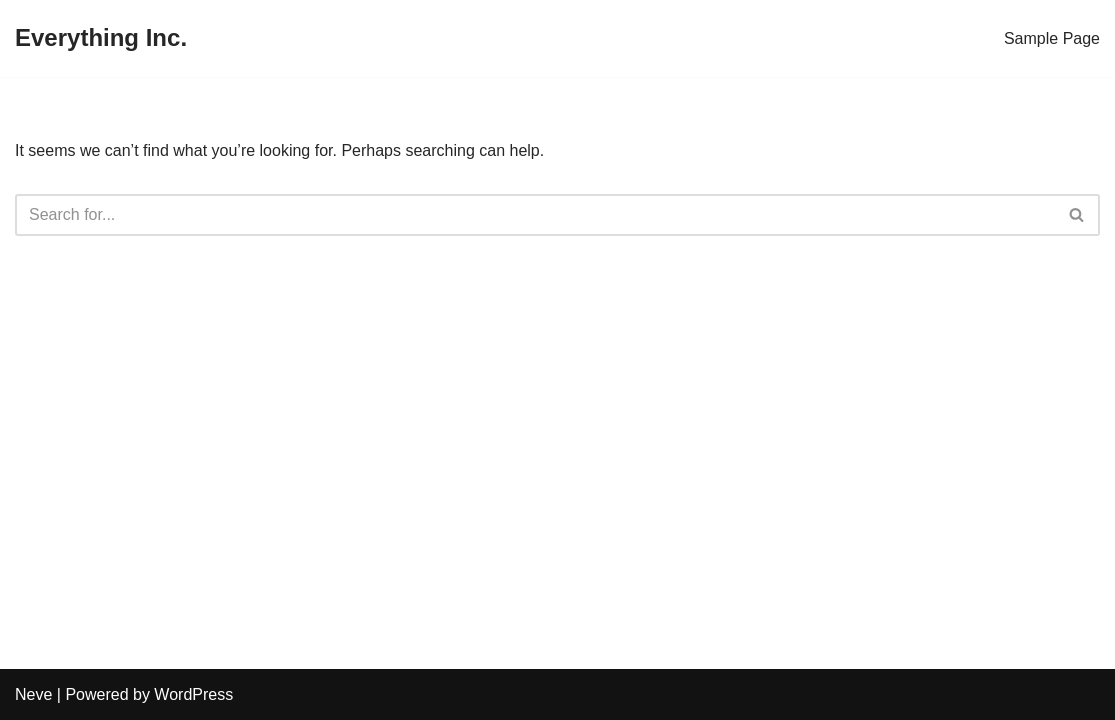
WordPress (193, 694)
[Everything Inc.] (101, 38)
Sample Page (1052, 38)
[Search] (535, 215)
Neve (33, 694)
